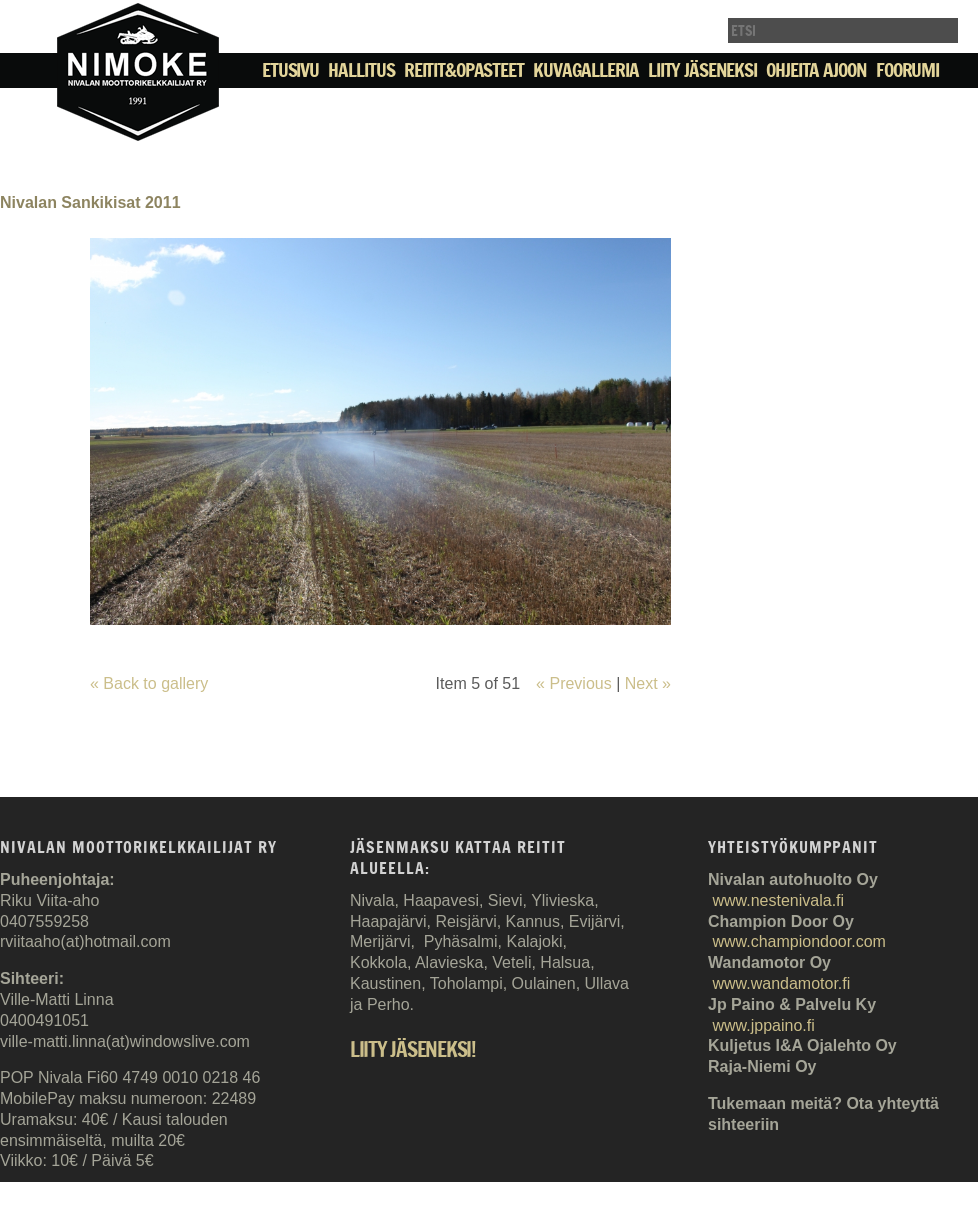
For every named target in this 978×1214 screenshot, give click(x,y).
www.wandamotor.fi (781, 983)
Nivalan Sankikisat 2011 (90, 202)
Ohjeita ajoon (816, 70)
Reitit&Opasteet (464, 70)
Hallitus (361, 70)
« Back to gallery (149, 683)
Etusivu (290, 70)
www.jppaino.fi (763, 1025)
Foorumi (907, 70)
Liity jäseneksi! (413, 1050)
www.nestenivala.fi (778, 900)
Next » (648, 683)
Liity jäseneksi (702, 70)
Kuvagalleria (585, 70)
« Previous (574, 683)
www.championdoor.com (798, 941)
